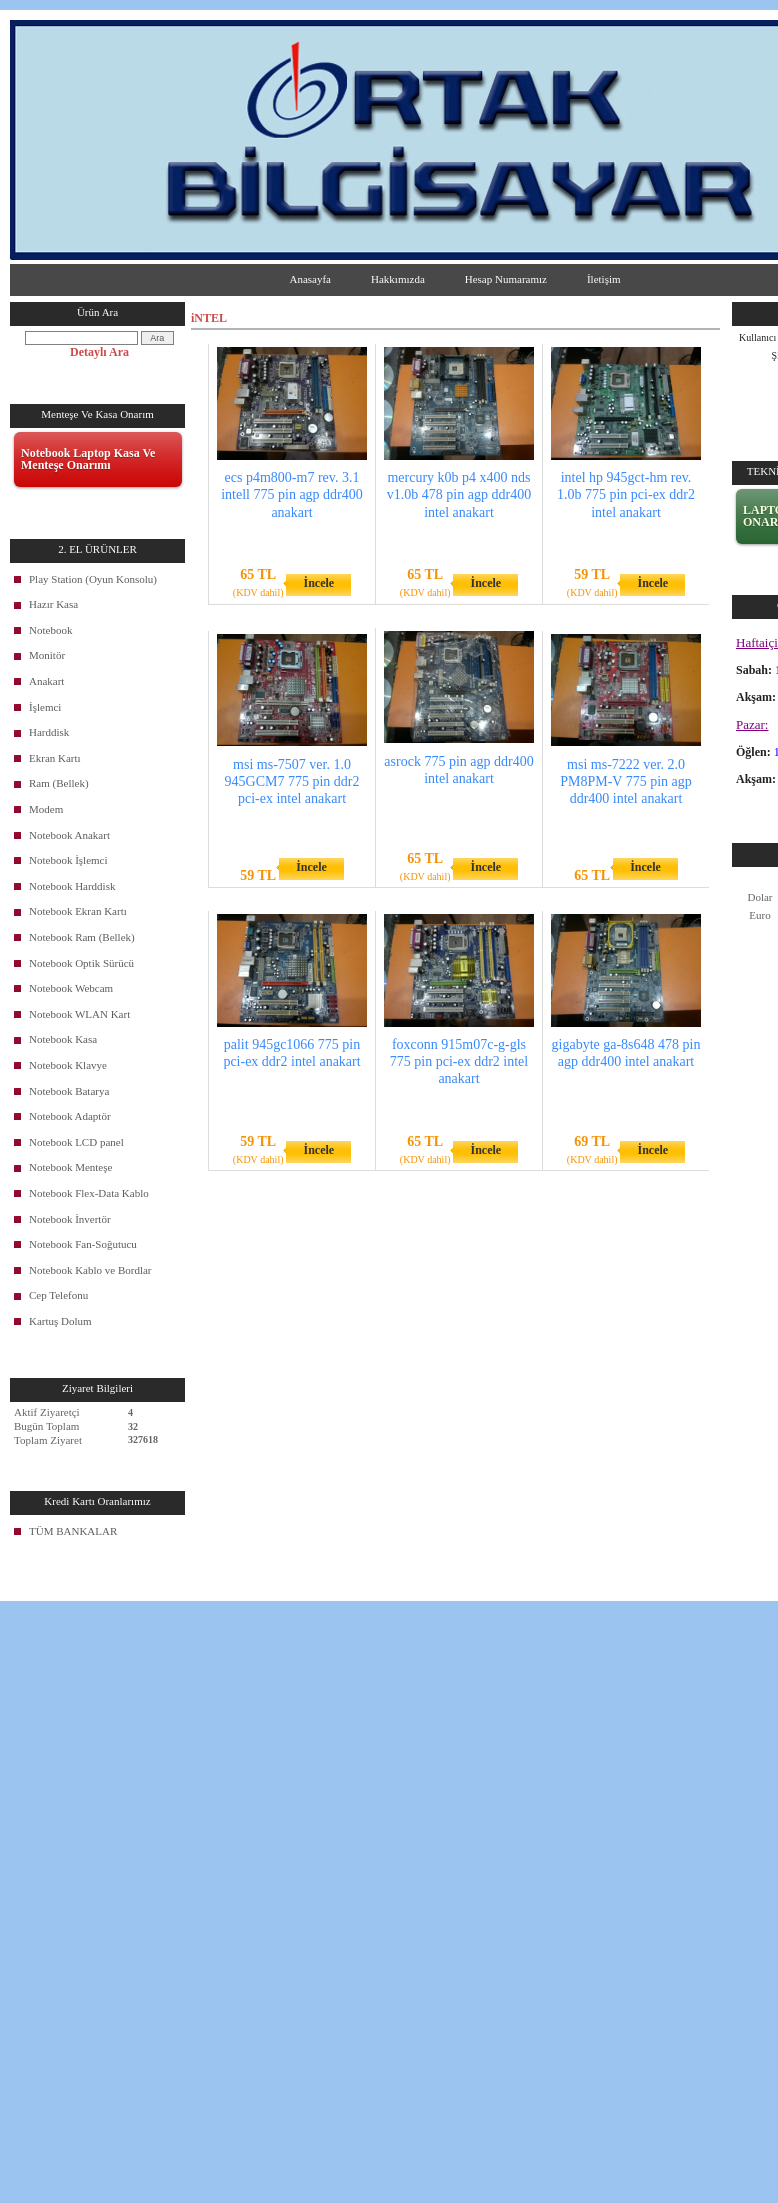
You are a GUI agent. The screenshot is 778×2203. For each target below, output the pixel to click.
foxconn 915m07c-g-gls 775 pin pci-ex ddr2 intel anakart (459, 1061)
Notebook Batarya (69, 1091)
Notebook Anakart (69, 835)
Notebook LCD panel (76, 1142)
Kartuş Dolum (60, 1321)
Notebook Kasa (63, 1039)
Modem (46, 809)
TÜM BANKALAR (73, 1531)
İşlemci (45, 707)
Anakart (46, 681)
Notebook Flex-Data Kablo (89, 1193)
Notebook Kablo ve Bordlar (90, 1270)
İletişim (604, 279)
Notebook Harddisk (72, 886)
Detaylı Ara (99, 352)
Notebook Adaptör (70, 1116)
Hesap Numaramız (506, 279)
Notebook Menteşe (70, 1167)
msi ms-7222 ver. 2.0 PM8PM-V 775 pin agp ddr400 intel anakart (626, 781)
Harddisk (49, 732)
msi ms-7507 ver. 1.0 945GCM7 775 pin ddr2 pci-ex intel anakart (292, 781)
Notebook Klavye (68, 1065)
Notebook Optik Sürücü (81, 963)
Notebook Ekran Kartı (78, 911)
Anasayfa (310, 279)
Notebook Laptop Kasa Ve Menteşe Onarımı (88, 459)
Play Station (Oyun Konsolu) (93, 579)
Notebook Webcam (71, 988)
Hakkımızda (398, 279)
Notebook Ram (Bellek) (82, 937)
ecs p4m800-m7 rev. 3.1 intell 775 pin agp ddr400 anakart (292, 494)
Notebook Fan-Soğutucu (83, 1244)
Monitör (47, 655)
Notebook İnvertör (70, 1219)
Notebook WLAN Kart (79, 1014)
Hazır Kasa (53, 604)
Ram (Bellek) (59, 783)
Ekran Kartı (55, 758)
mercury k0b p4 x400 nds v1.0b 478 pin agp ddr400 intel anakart (459, 494)
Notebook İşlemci (68, 860)
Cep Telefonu (58, 1295)
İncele (318, 583)
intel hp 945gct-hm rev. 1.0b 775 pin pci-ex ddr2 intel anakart (626, 494)
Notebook (50, 630)
